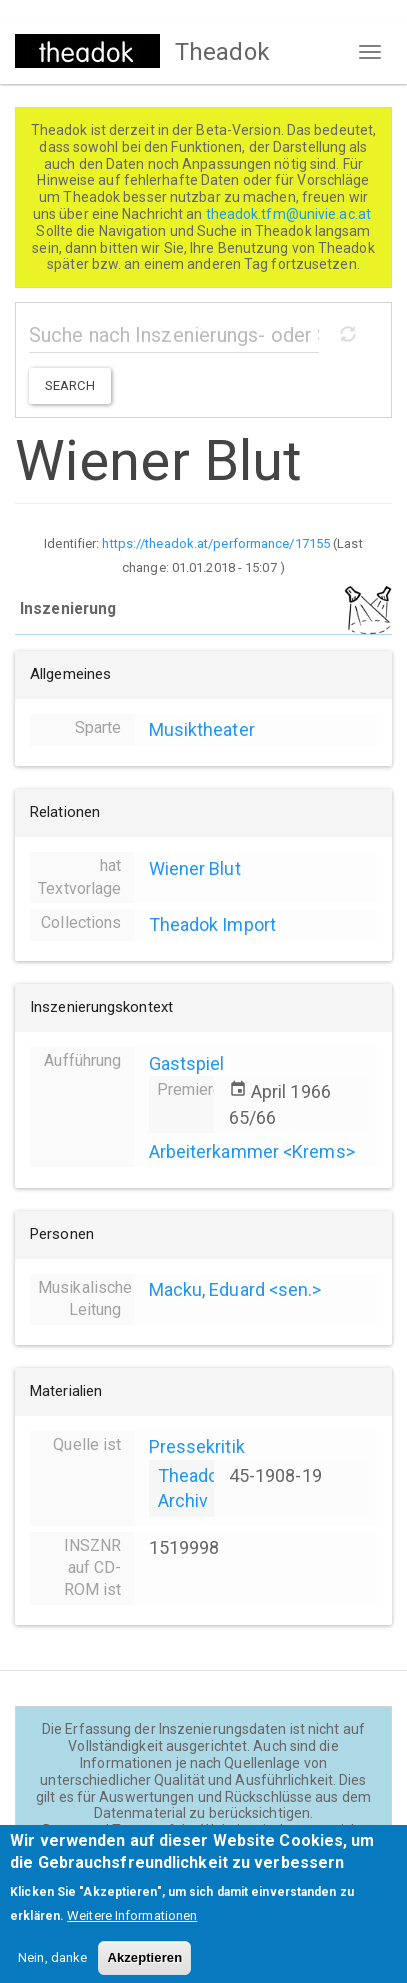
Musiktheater (202, 729)
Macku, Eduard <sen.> (235, 1289)
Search (70, 385)
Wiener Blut (195, 868)
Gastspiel (187, 1063)
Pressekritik (197, 1446)
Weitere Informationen (132, 1926)
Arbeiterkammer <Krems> (252, 1151)
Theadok (222, 52)
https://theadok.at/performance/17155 (216, 543)
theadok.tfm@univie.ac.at (290, 214)
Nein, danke (52, 1968)
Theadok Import (212, 924)
